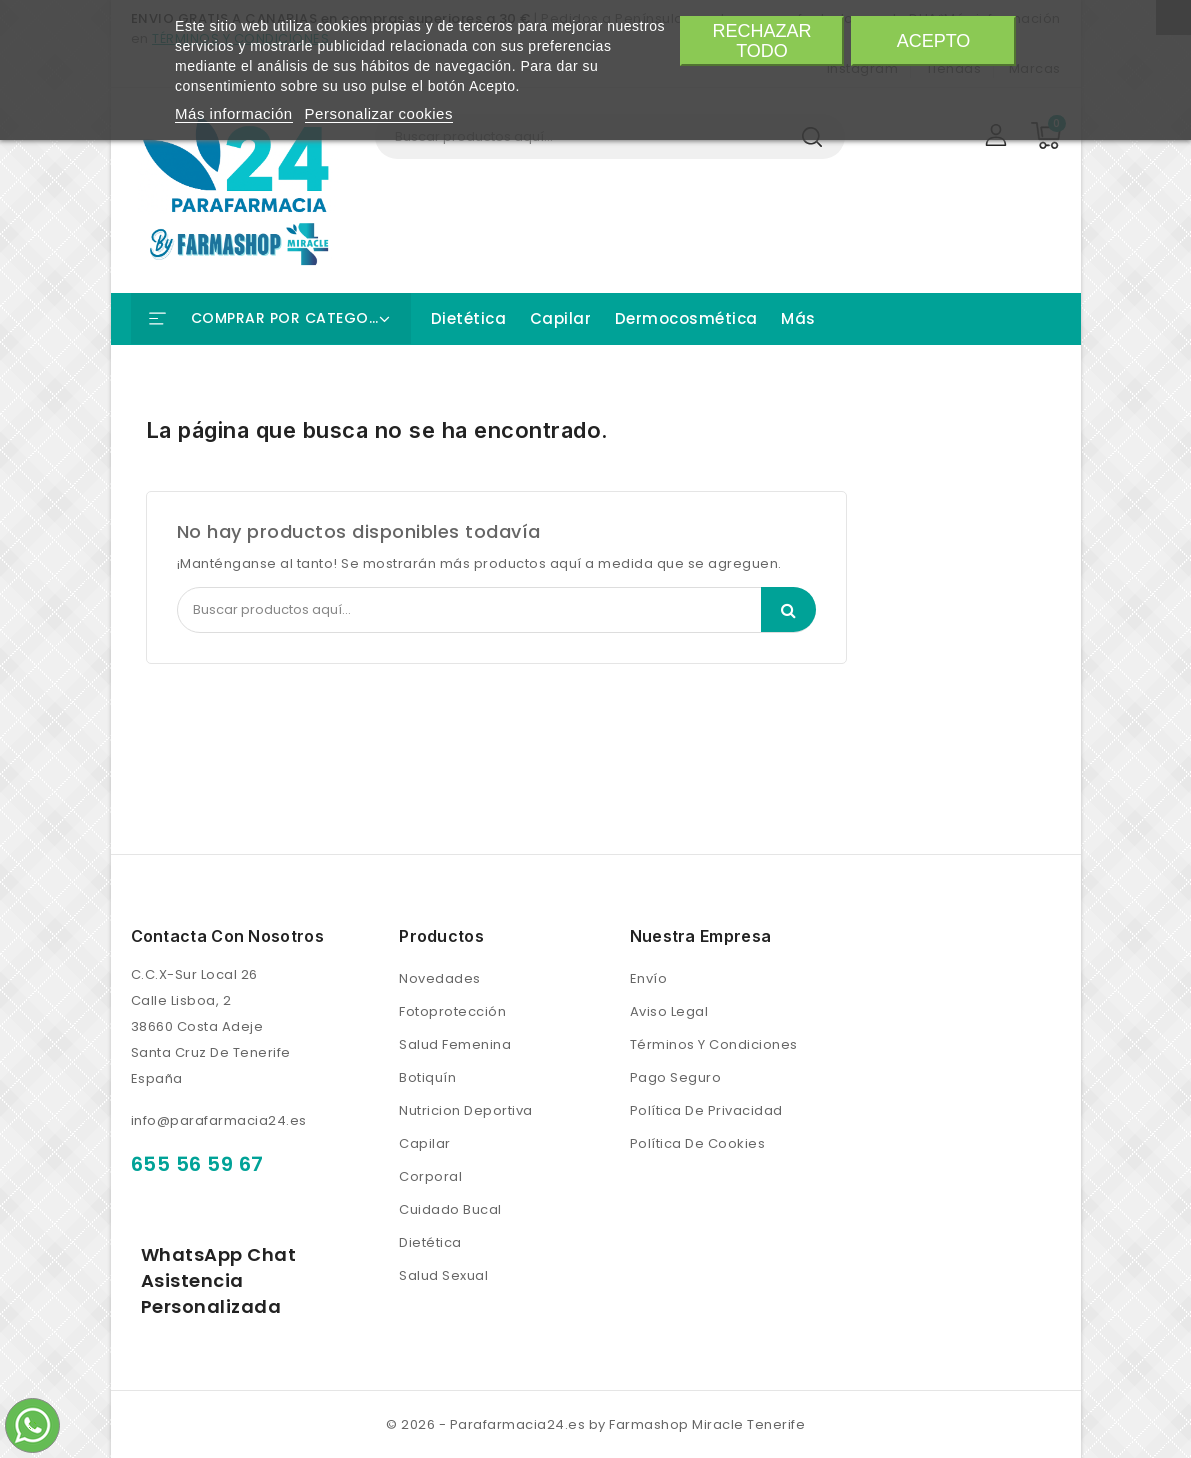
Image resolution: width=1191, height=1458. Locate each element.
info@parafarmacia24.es (219, 1120)
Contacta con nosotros (227, 936)
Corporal (430, 1176)
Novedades (440, 978)
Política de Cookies (698, 1143)
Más (798, 318)
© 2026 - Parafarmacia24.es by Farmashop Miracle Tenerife (595, 1424)
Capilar (561, 318)
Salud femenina (455, 1044)
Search (788, 609)
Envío (649, 978)
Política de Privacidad (706, 1110)
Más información (234, 113)
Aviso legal (669, 1011)
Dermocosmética (686, 318)
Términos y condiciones (714, 1044)
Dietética (469, 318)
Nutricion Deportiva (466, 1110)
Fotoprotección (452, 1011)
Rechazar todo (761, 41)
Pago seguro (676, 1077)
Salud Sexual (443, 1275)
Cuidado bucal (450, 1209)
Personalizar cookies (379, 113)
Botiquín (427, 1077)
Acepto (934, 41)
